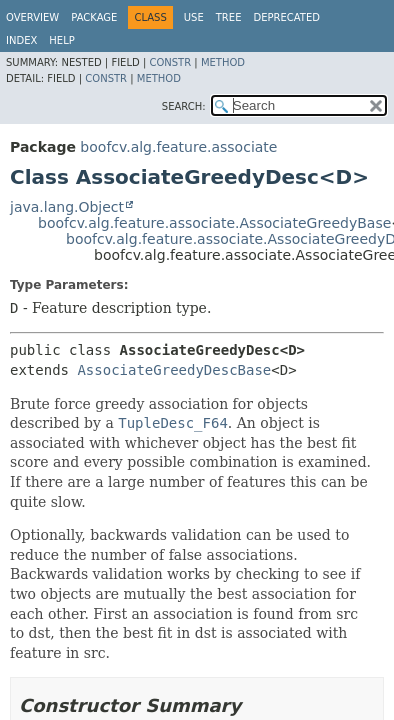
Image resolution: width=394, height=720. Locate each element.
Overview (32, 17)
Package (94, 17)
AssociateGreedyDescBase (174, 370)
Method (223, 62)
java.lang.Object (67, 207)
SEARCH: (184, 106)
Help (61, 40)
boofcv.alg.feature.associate (178, 147)
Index (21, 40)
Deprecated (286, 17)
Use (194, 17)
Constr (170, 62)
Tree (229, 17)
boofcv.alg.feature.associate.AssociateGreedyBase (214, 223)
